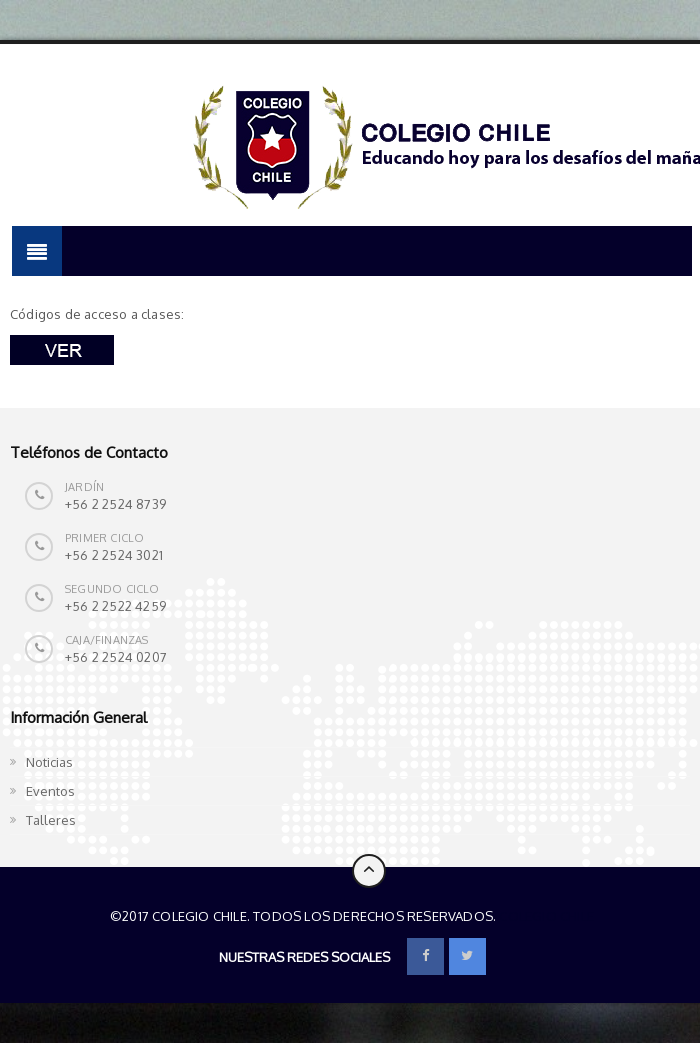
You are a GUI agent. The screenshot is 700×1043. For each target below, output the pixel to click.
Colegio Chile (546, 916)
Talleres (51, 820)
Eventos (50, 791)
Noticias (49, 762)
